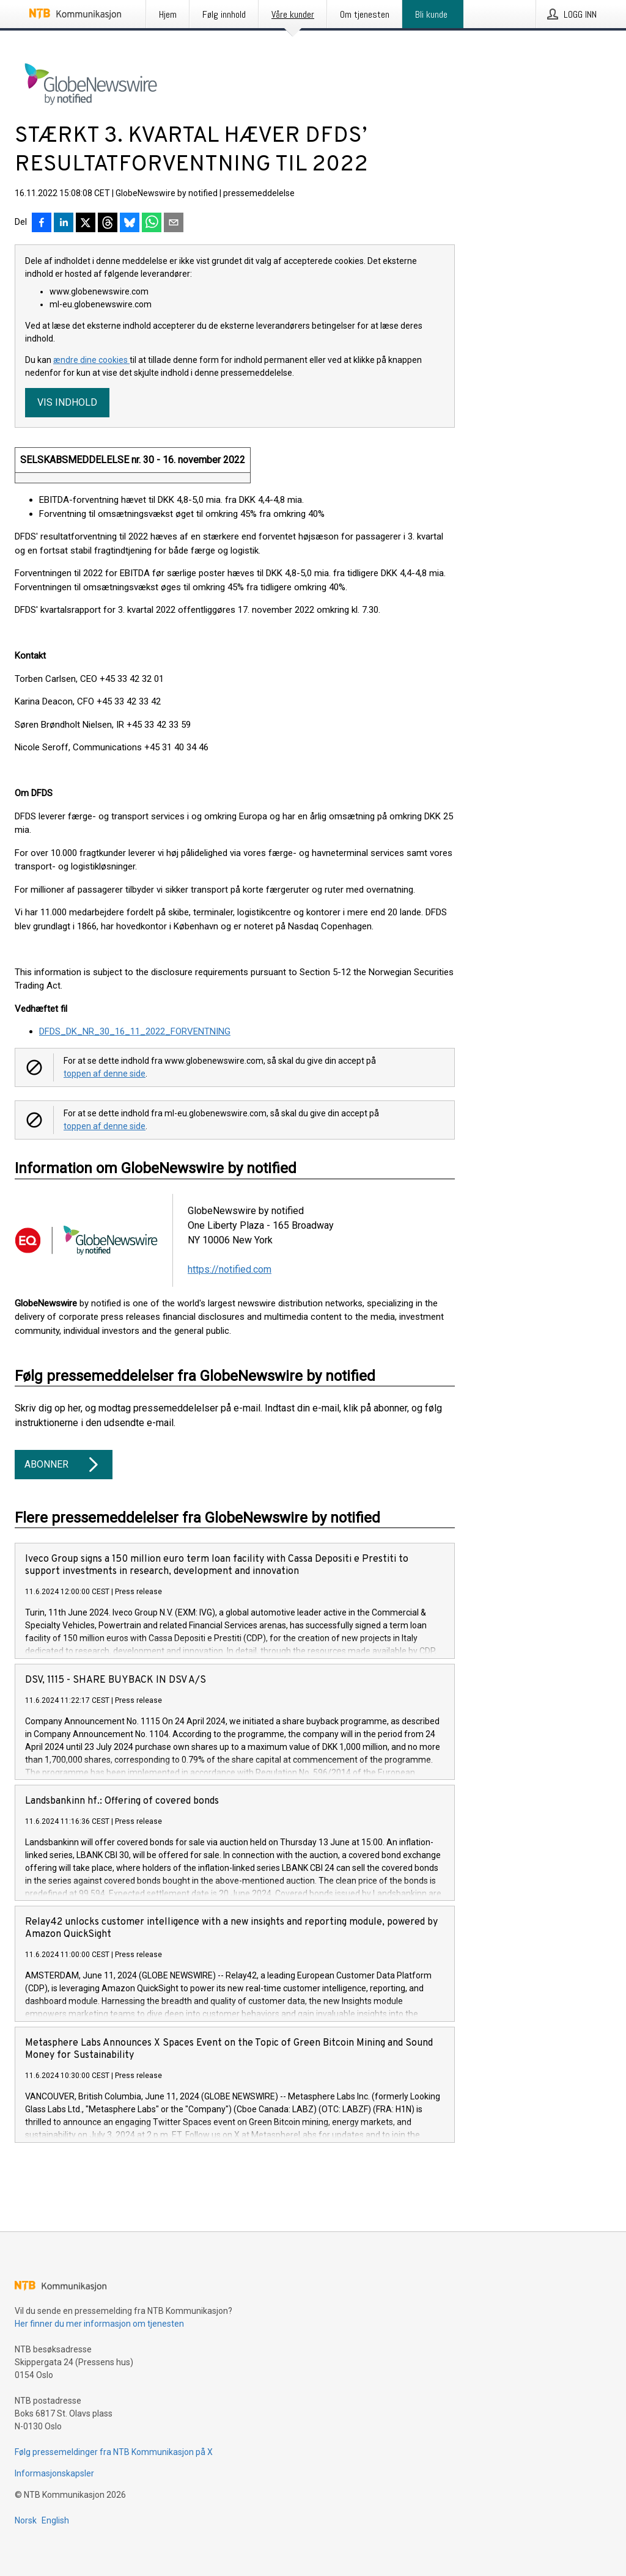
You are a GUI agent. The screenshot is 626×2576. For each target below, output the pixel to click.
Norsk (26, 2520)
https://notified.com (229, 1269)
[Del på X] (85, 224)
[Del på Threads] (107, 224)
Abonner (63, 1464)
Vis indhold (67, 402)
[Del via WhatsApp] (151, 224)
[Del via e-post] (173, 224)
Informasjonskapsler (54, 2473)
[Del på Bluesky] (129, 224)
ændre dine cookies (91, 360)
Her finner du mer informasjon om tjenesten (99, 2324)
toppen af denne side (104, 1073)
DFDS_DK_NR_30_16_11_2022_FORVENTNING (134, 1031)
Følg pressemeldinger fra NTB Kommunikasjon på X (114, 2452)
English (55, 2520)
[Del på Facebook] (41, 224)
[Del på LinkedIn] (63, 224)
